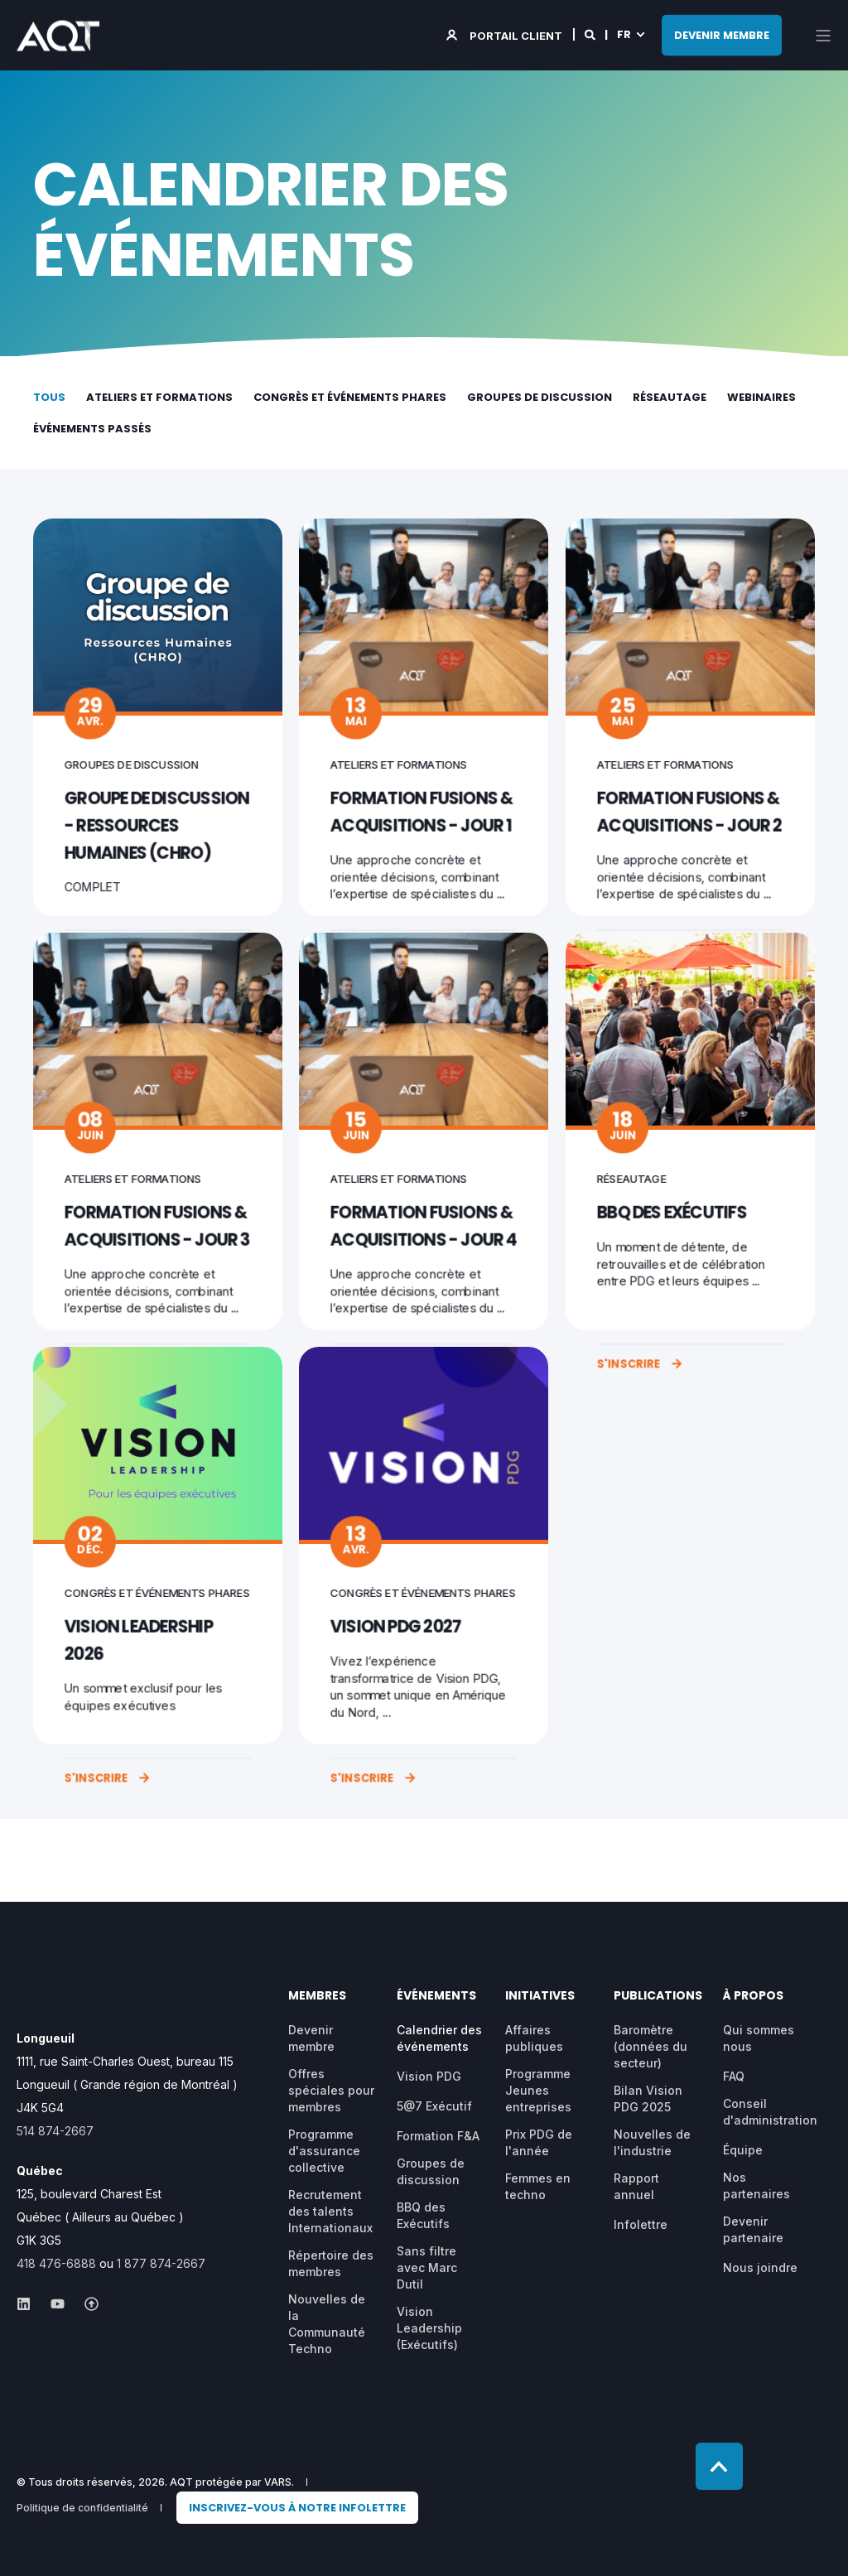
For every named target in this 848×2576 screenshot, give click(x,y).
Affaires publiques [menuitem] (534, 2038)
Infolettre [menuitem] (640, 2224)
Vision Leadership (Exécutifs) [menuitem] (429, 2328)
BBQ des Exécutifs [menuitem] (423, 2215)
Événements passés (92, 429)
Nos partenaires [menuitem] (756, 2185)
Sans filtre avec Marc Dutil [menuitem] (427, 2267)
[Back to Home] (58, 39)
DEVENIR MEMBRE (721, 34)
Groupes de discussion (539, 397)
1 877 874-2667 (161, 2263)
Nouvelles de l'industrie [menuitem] (652, 2142)
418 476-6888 (56, 2263)
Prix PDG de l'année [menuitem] (538, 2142)
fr (624, 34)
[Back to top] (719, 2466)
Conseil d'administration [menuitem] (770, 2111)
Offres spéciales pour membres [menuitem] (331, 2090)
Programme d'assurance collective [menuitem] (324, 2150)
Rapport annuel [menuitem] (636, 2186)
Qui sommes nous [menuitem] (758, 2038)
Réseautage (669, 397)
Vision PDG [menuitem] (429, 2076)
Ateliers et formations (159, 397)
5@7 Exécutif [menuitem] (434, 2106)
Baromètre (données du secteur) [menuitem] (650, 2046)
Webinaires (761, 397)
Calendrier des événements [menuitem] (439, 2038)
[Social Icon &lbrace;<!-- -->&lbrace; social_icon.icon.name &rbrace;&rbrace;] (29, 2304)
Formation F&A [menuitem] (438, 2136)
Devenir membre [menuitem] (311, 2038)
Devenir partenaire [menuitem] (753, 2229)
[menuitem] (297, 2508)
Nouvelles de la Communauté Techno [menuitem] (326, 2324)
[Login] (505, 34)
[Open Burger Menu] (823, 36)
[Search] (591, 34)
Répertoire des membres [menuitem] (330, 2263)
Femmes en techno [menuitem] (538, 2186)
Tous (49, 397)
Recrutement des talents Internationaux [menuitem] (330, 2211)
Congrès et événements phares (349, 397)
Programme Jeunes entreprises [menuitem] (538, 2090)
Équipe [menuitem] (743, 2150)
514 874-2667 (55, 2131)
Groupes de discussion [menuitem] (431, 2171)
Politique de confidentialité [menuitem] (82, 2508)
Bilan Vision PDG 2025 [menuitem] (648, 2098)
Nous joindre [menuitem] (760, 2267)
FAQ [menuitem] (733, 2076)
